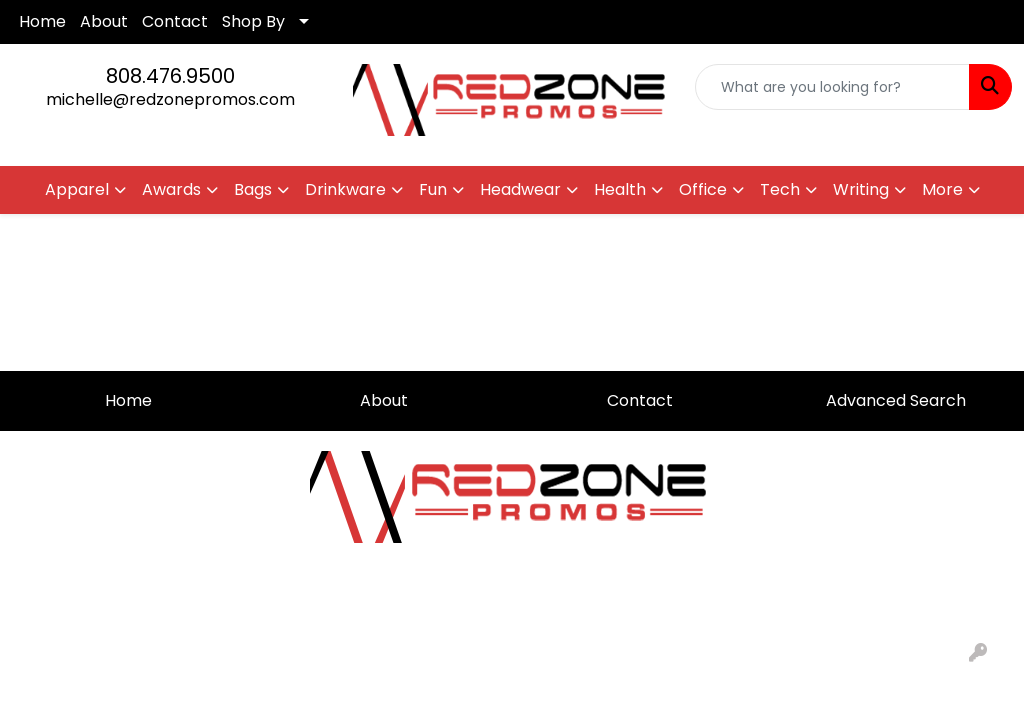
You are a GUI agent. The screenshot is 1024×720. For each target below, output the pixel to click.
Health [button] (620, 189)
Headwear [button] (520, 189)
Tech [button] (780, 189)
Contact (175, 21)
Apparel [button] (77, 189)
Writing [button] (861, 189)
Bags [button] (253, 189)
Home (42, 21)
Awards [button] (171, 189)
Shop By (253, 21)
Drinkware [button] (345, 189)
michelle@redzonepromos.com (170, 99)
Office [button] (703, 189)
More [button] (942, 189)
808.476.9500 (170, 76)
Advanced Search (896, 400)
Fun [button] (433, 189)
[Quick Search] (832, 87)
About (104, 21)
